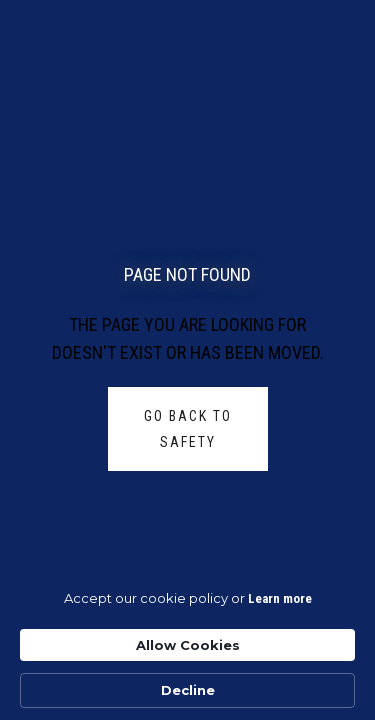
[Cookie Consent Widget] (187, 648)
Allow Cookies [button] (188, 645)
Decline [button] (188, 690)
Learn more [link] (280, 598)
